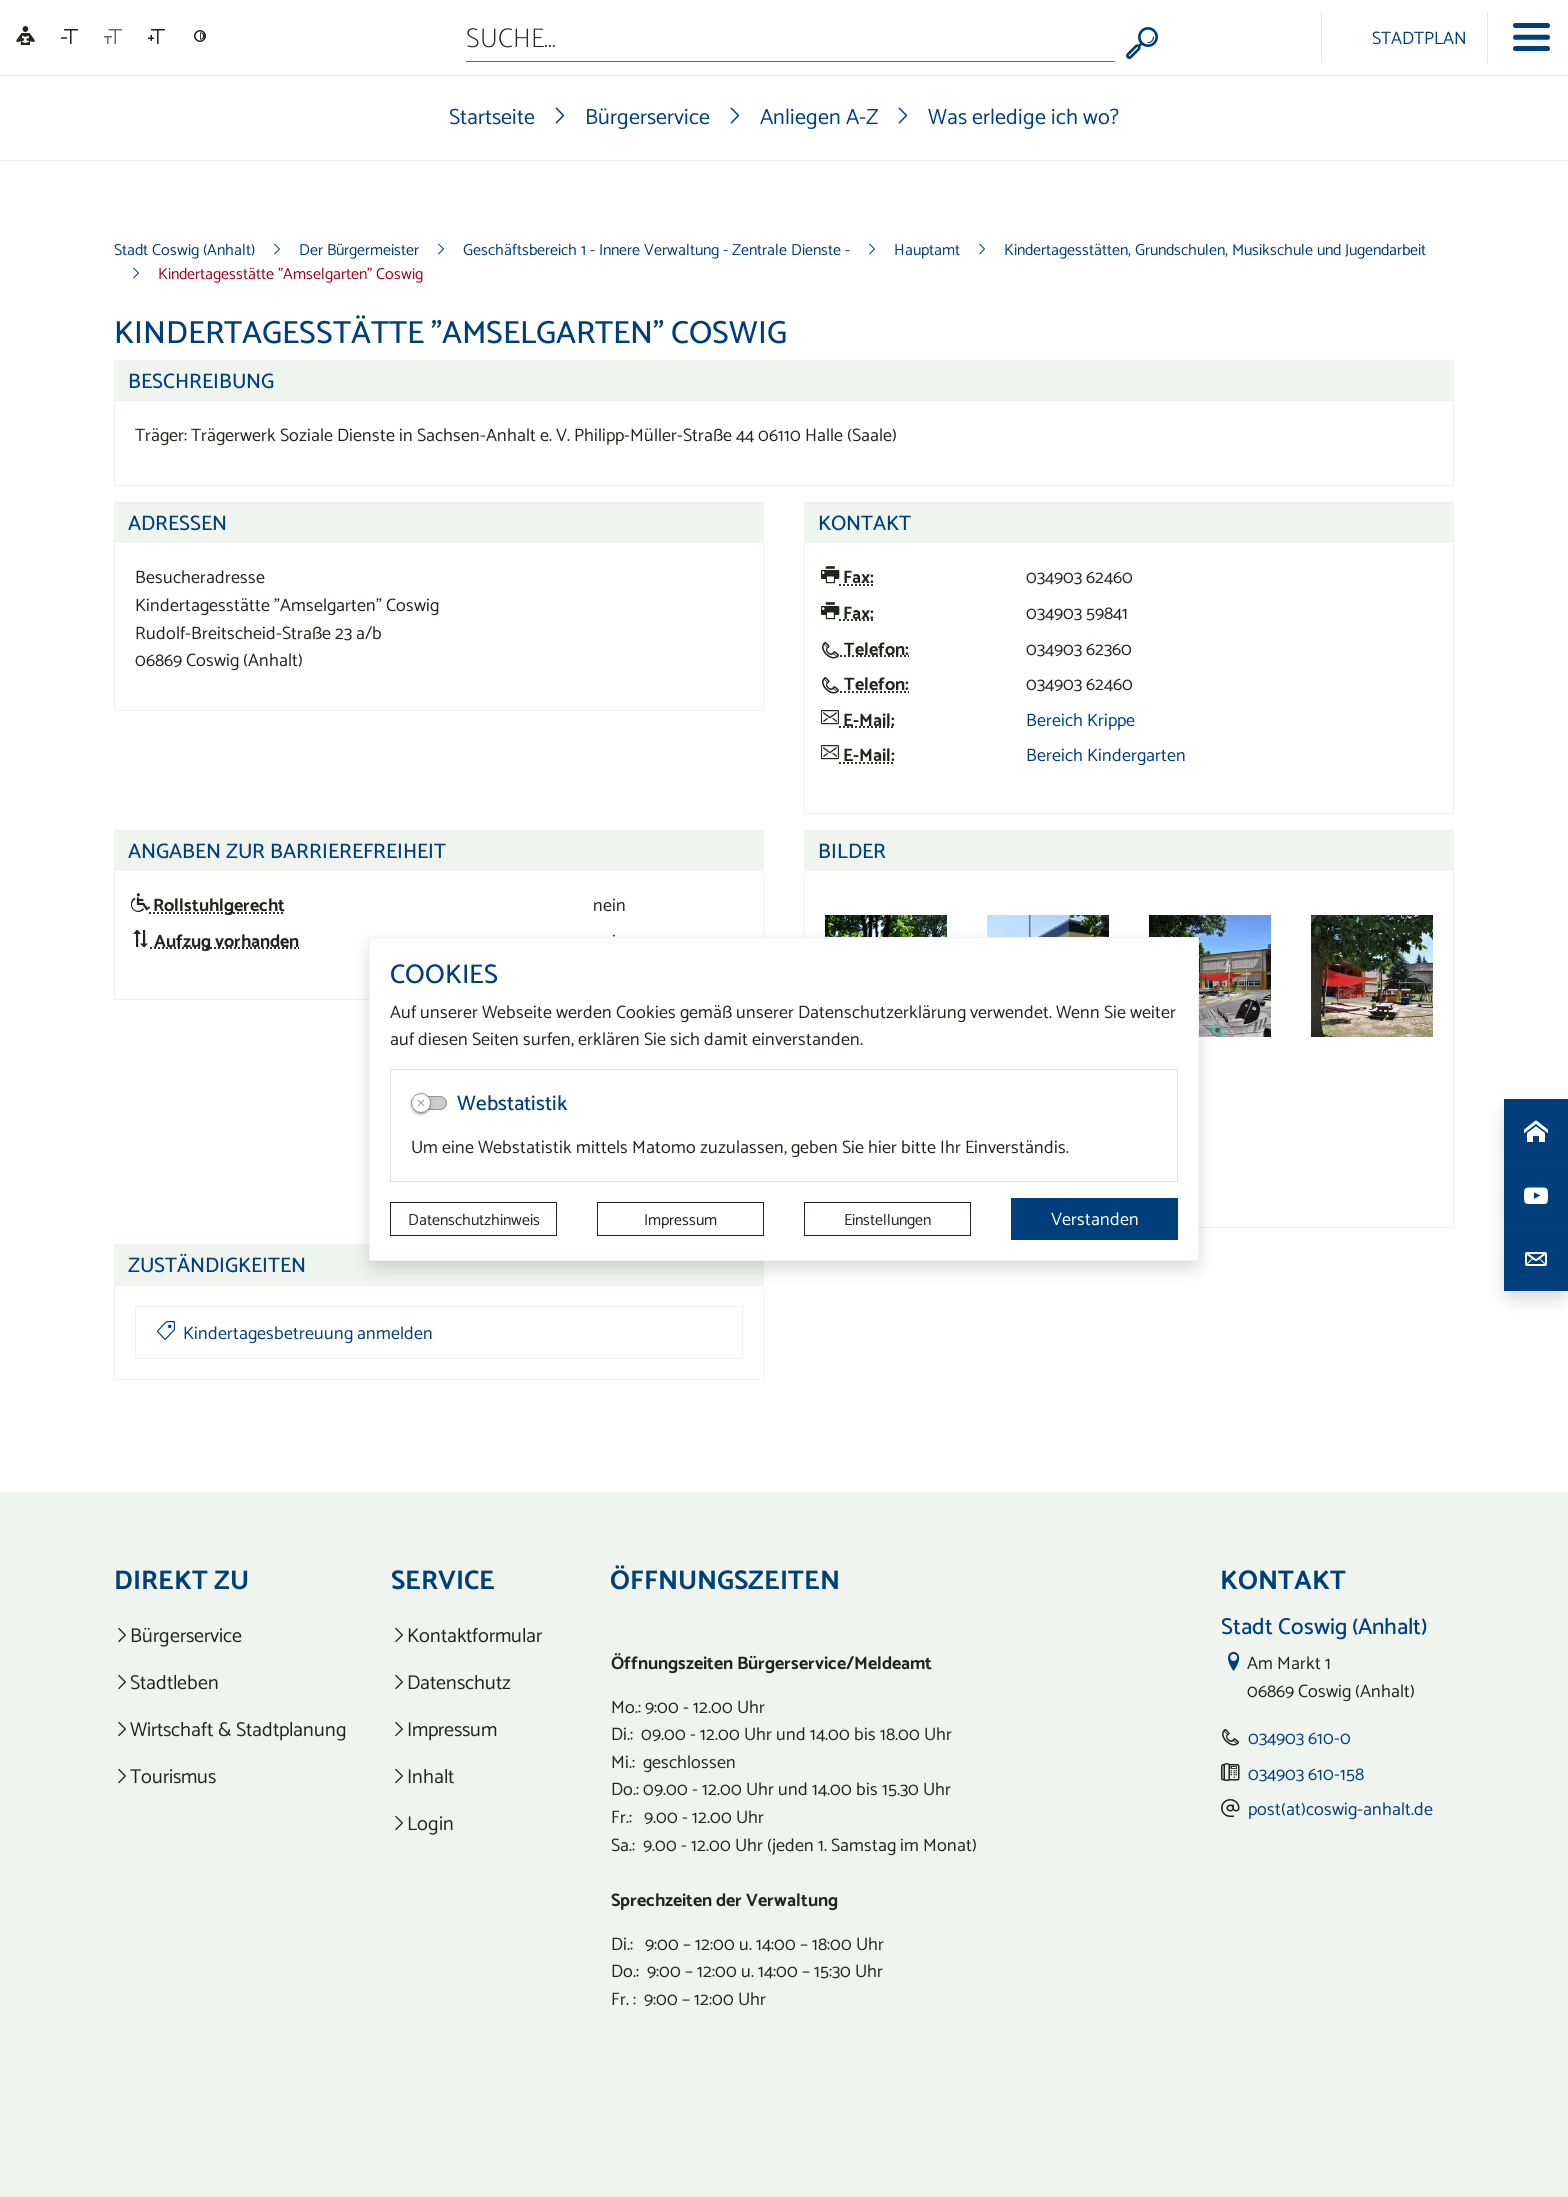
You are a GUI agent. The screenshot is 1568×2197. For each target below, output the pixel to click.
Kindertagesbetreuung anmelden (294, 1332)
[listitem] (230, 1635)
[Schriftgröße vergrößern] (156, 37)
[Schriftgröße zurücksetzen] (113, 37)
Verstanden (1095, 1218)
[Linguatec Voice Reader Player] (25, 37)
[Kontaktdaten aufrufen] (1536, 1259)
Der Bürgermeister (359, 249)
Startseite (492, 116)
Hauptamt (927, 249)
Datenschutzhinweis (474, 1219)
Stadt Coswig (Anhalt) (184, 249)
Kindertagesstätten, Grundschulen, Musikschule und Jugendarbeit (1215, 249)
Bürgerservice (647, 116)
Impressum (680, 1219)
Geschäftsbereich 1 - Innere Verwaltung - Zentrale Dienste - (656, 249)
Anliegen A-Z (819, 116)
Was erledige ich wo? (1023, 116)
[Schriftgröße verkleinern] (69, 37)
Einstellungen (887, 1219)
